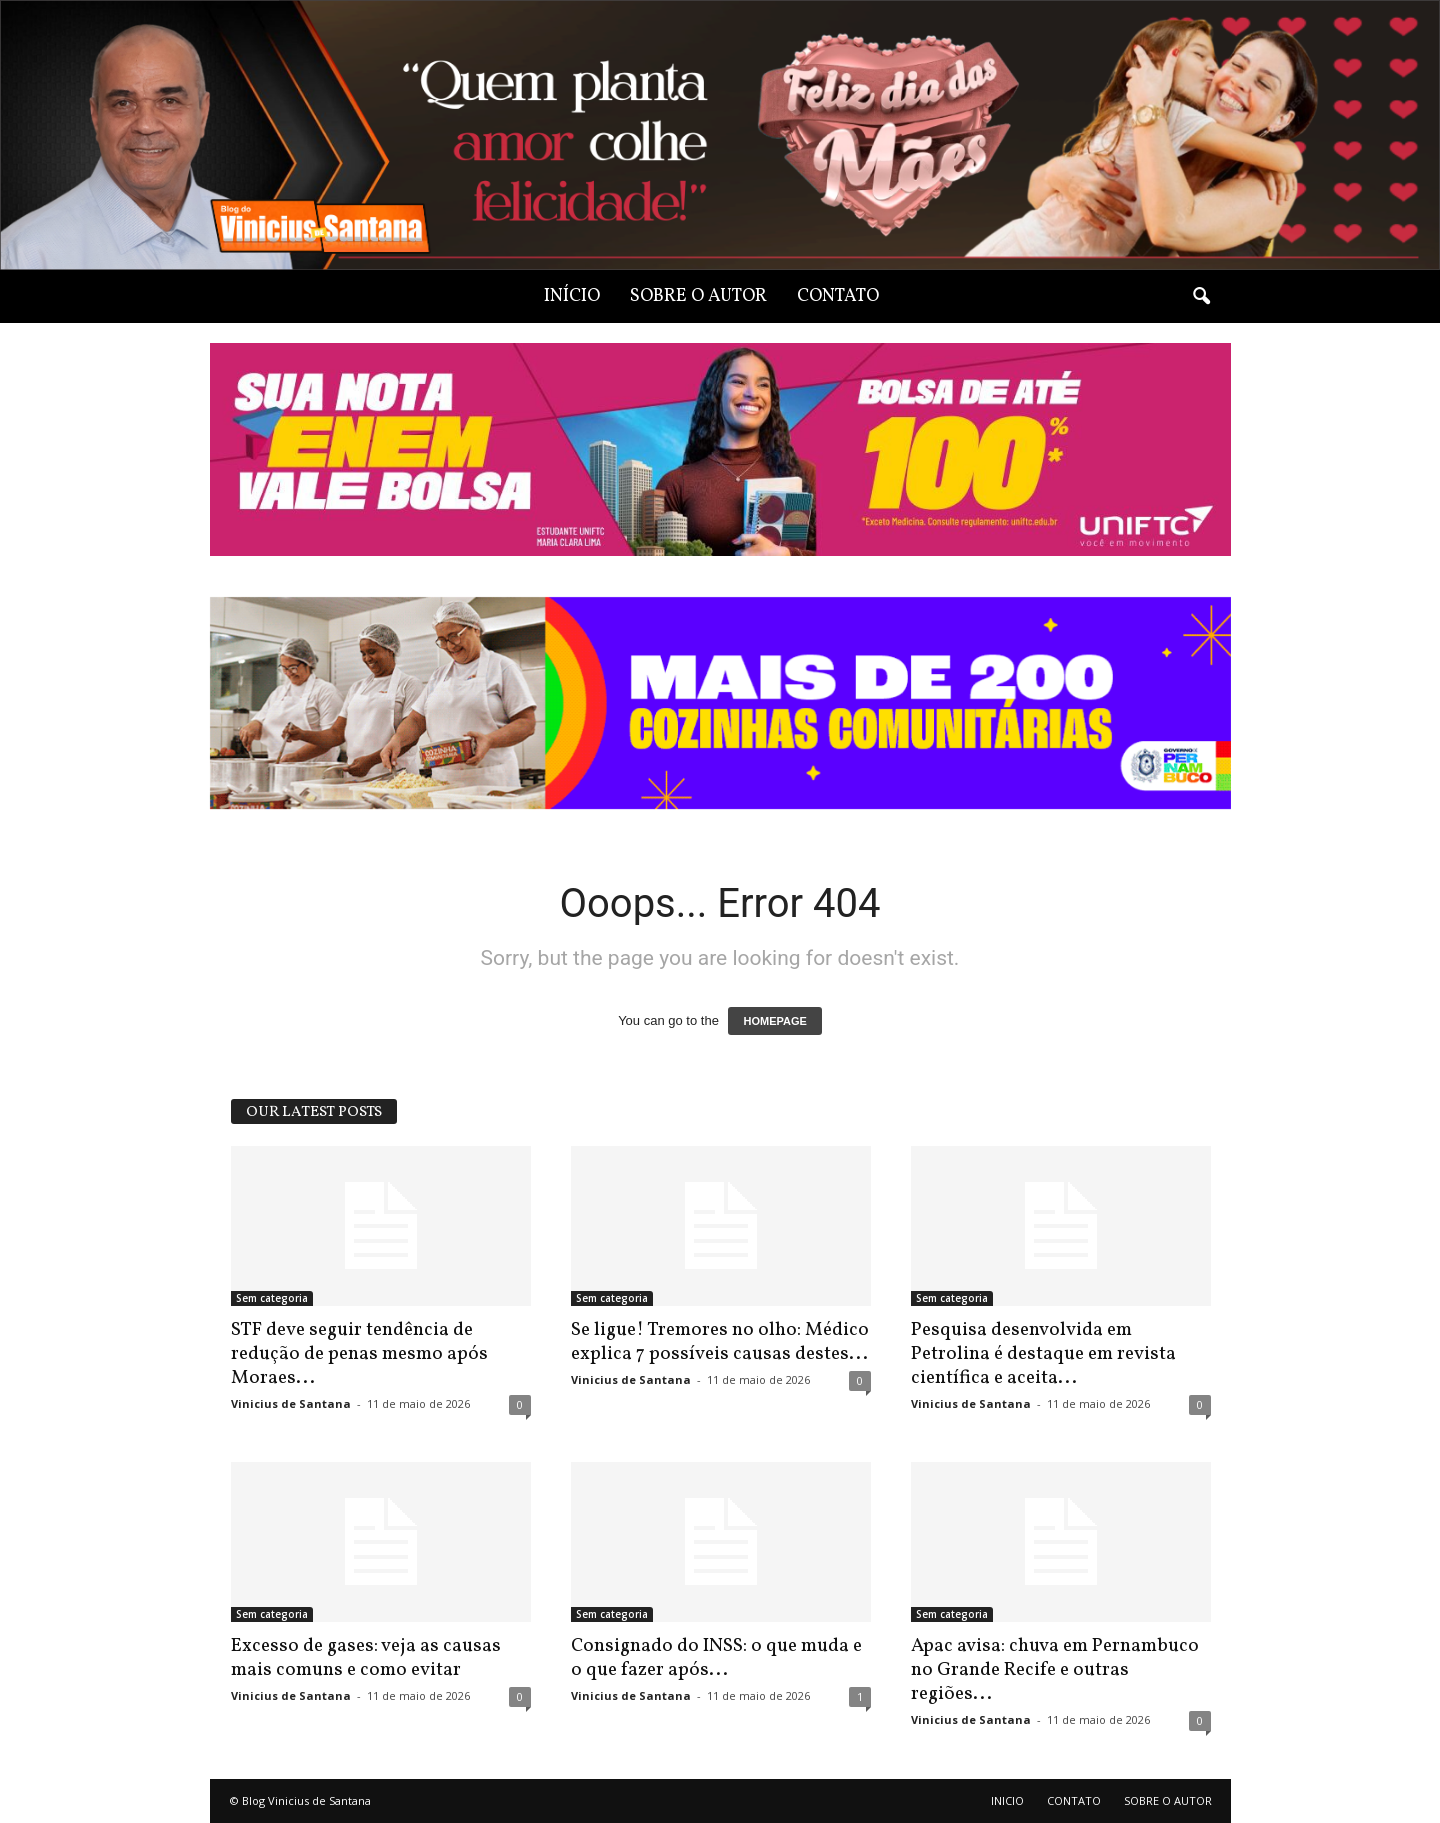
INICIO (1007, 1800)
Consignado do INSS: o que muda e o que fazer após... (716, 1658)
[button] (1201, 297)
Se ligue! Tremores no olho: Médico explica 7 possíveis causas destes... (720, 1342)
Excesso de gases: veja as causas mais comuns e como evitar (366, 1658)
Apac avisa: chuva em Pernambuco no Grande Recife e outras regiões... (1055, 1670)
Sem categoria (272, 1298)
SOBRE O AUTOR (698, 296)
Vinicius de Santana (291, 1403)
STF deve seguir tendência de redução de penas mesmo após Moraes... (359, 1354)
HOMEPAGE (774, 1021)
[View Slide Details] (720, 703)
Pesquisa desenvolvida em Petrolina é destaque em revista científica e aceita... (1043, 1354)
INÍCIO (572, 296)
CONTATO (838, 296)
